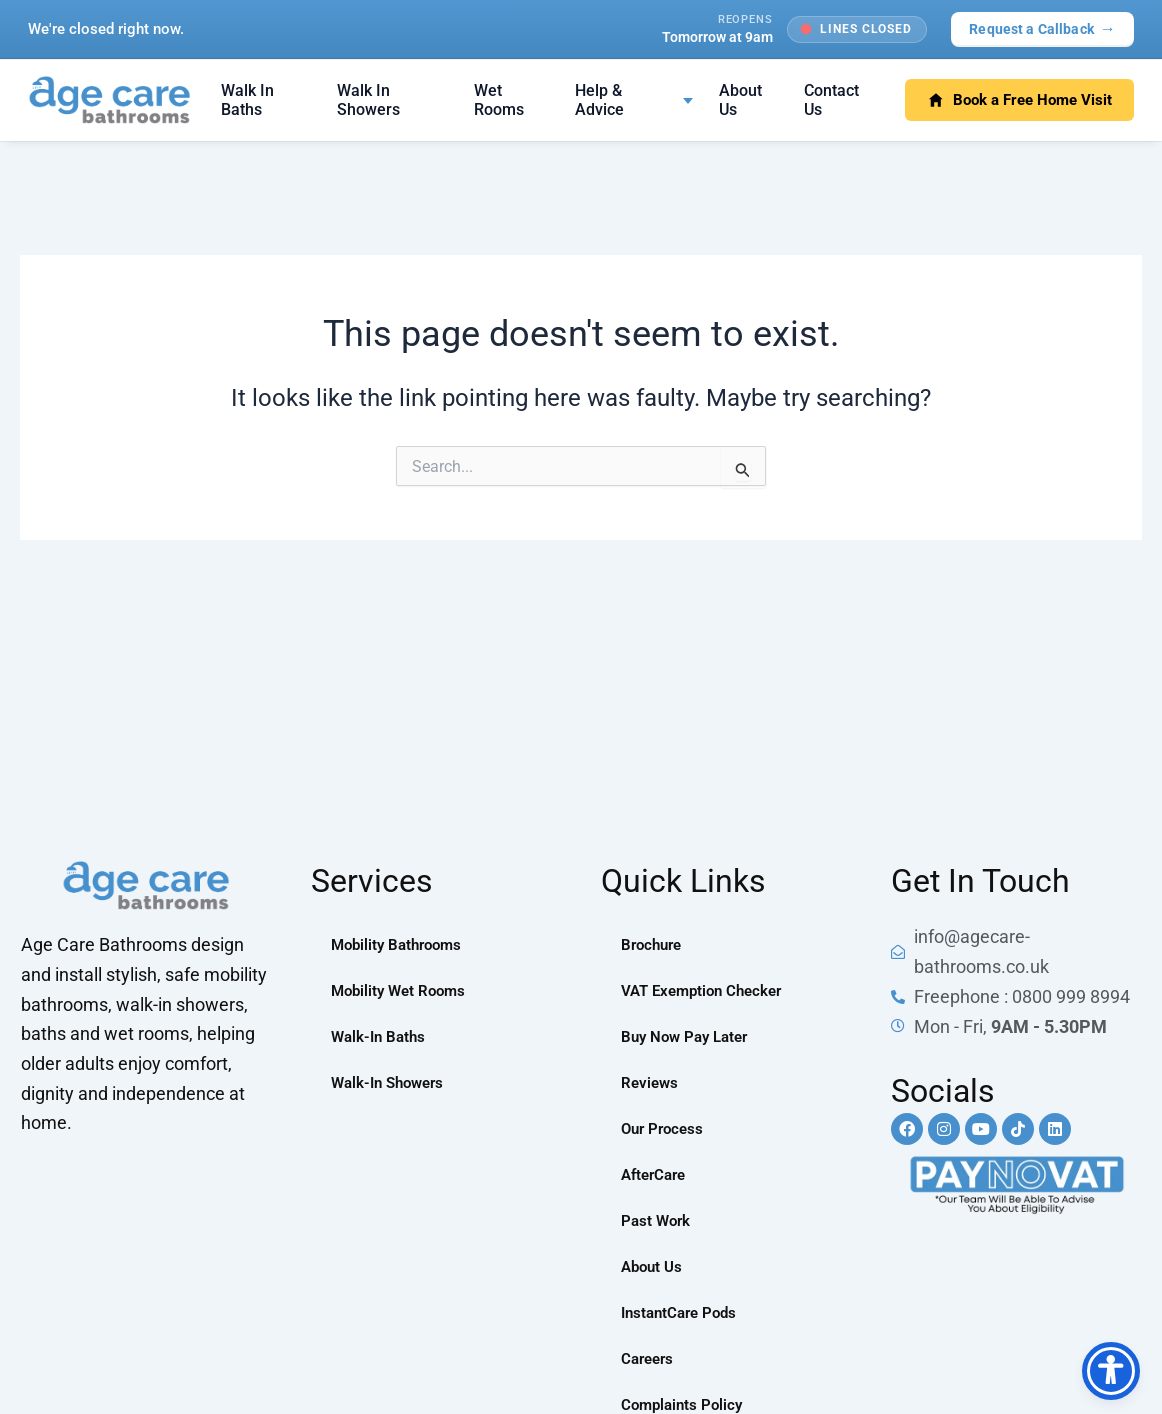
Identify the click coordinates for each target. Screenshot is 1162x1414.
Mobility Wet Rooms (402, 990)
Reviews (651, 1082)
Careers (649, 1358)
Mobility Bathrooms (401, 944)
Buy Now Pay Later (689, 1036)
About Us (740, 100)
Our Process (665, 1128)
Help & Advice (599, 100)
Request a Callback (1042, 28)
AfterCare (656, 1174)
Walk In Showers (368, 100)
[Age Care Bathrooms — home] (109, 100)
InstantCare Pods (683, 1312)
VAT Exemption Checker (707, 990)
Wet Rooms (499, 100)
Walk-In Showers (392, 1082)
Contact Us (831, 100)
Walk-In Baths (381, 1036)
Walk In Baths (247, 100)
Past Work (657, 1220)
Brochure (654, 944)
